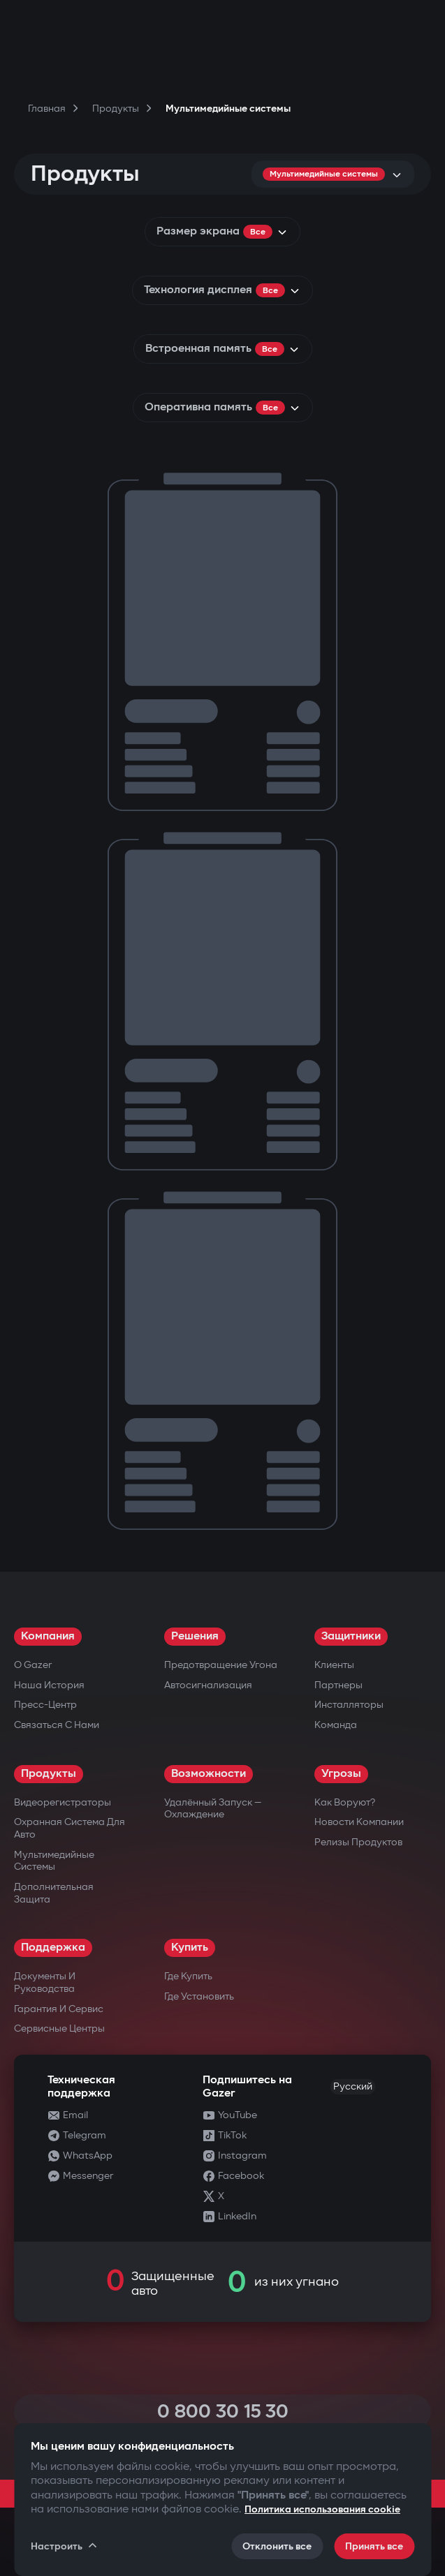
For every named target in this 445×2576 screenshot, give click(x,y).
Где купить (188, 1976)
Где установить (199, 1996)
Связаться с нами (56, 1725)
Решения (195, 1636)
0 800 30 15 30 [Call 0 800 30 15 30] (223, 2411)
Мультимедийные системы (54, 1861)
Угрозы (341, 1773)
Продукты (48, 1773)
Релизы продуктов (358, 1842)
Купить (189, 1947)
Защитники (351, 1636)
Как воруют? (344, 1802)
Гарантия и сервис (58, 2009)
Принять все (374, 2546)
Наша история (49, 1685)
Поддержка (53, 1947)
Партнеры (338, 1685)
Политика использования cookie (322, 2509)
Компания (48, 1636)
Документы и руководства (44, 1982)
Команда (335, 1725)
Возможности (208, 1773)
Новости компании (359, 1822)
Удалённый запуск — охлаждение (212, 1808)
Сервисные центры (59, 2028)
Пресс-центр (45, 1705)
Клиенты (334, 1665)
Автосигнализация (208, 1685)
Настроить (65, 2546)
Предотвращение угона (220, 1665)
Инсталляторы (349, 1705)
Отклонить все (277, 2546)
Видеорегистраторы (62, 1802)
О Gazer (33, 1665)
